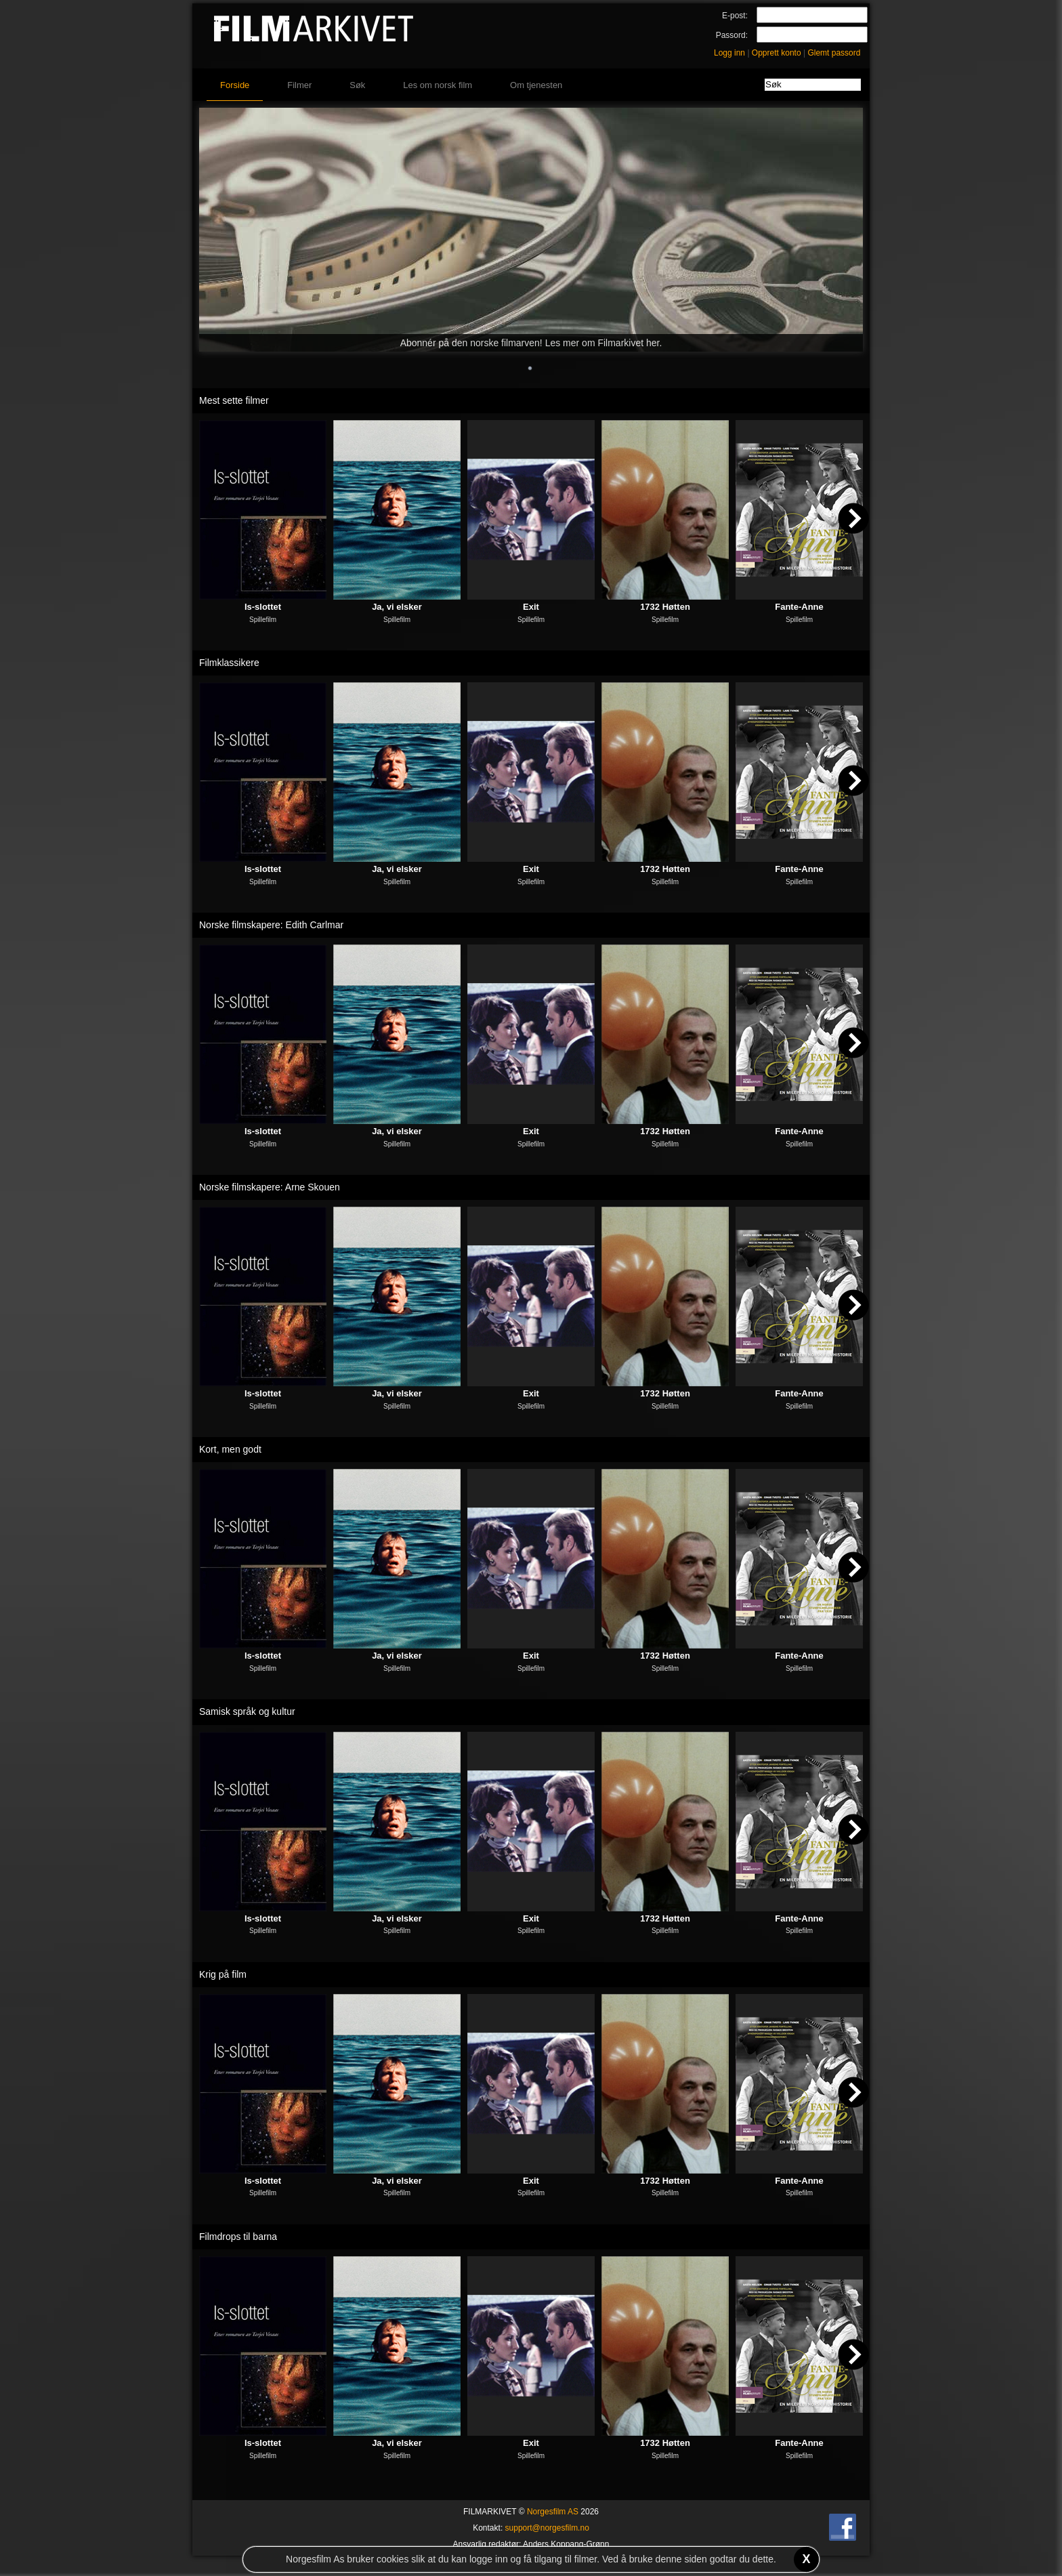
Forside (234, 85)
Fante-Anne (799, 607)
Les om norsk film (437, 85)
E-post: (735, 15)
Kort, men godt (230, 1449)
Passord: (732, 35)
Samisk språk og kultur (247, 1711)
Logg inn (729, 53)
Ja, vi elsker (397, 607)
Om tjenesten (536, 85)
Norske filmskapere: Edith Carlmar (271, 924)
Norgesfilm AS (552, 2511)
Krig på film (223, 1974)
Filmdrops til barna (238, 2236)
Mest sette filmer (234, 400)
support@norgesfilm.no (547, 2528)
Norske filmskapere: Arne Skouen (269, 1187)
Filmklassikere (229, 662)
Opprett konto (776, 53)
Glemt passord (833, 53)
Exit (531, 607)
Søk (357, 85)
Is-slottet (263, 607)
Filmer (299, 85)
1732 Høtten (665, 607)
